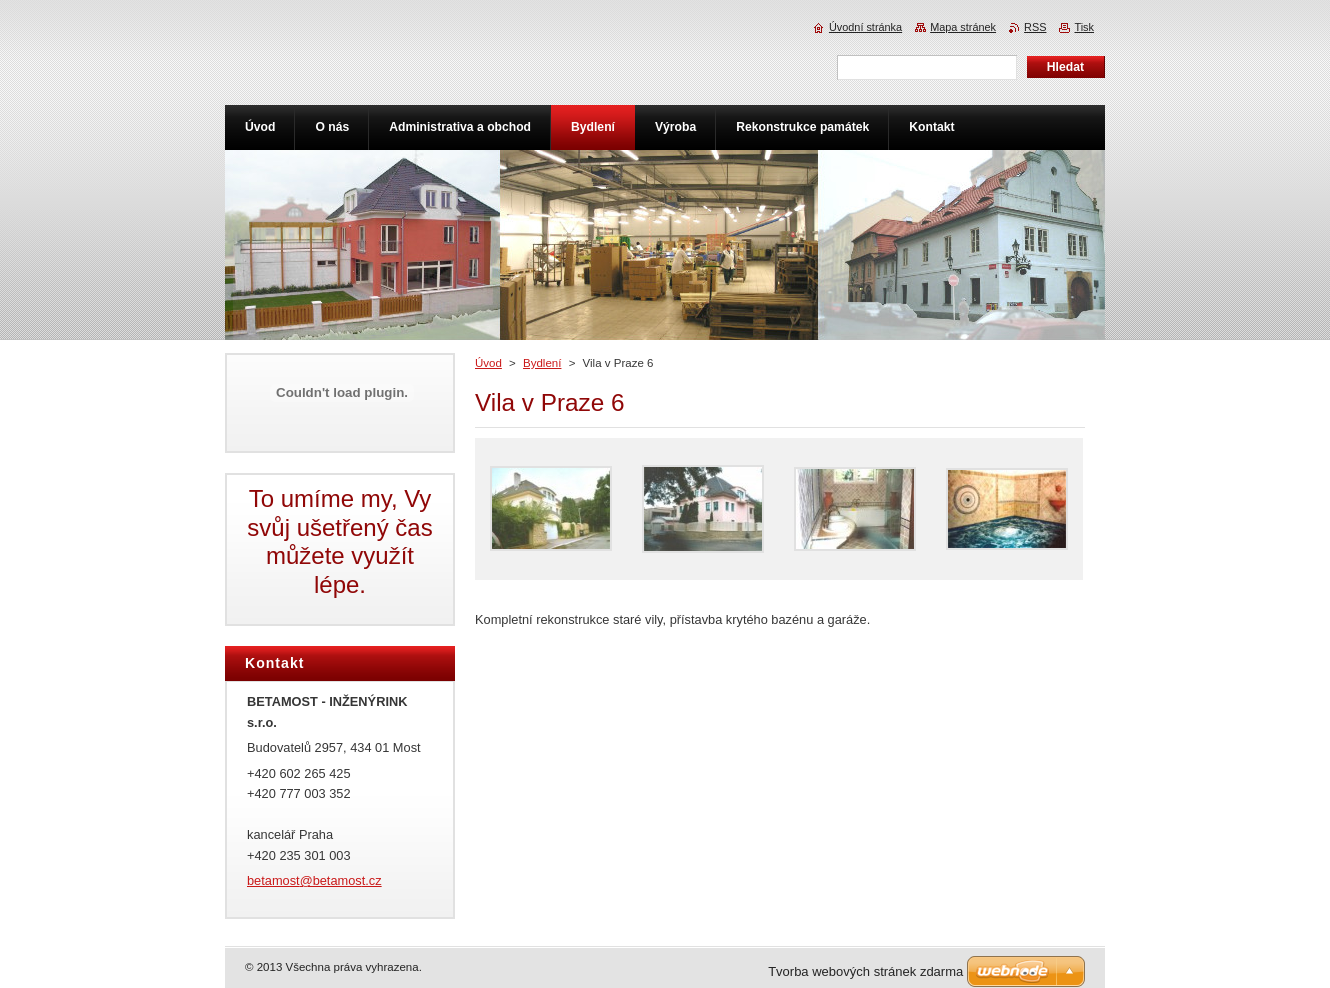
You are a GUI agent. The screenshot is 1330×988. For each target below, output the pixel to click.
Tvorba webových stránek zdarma (865, 971)
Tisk (1084, 27)
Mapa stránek (963, 27)
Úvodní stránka (865, 27)
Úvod (488, 363)
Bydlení (542, 363)
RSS (1035, 27)
